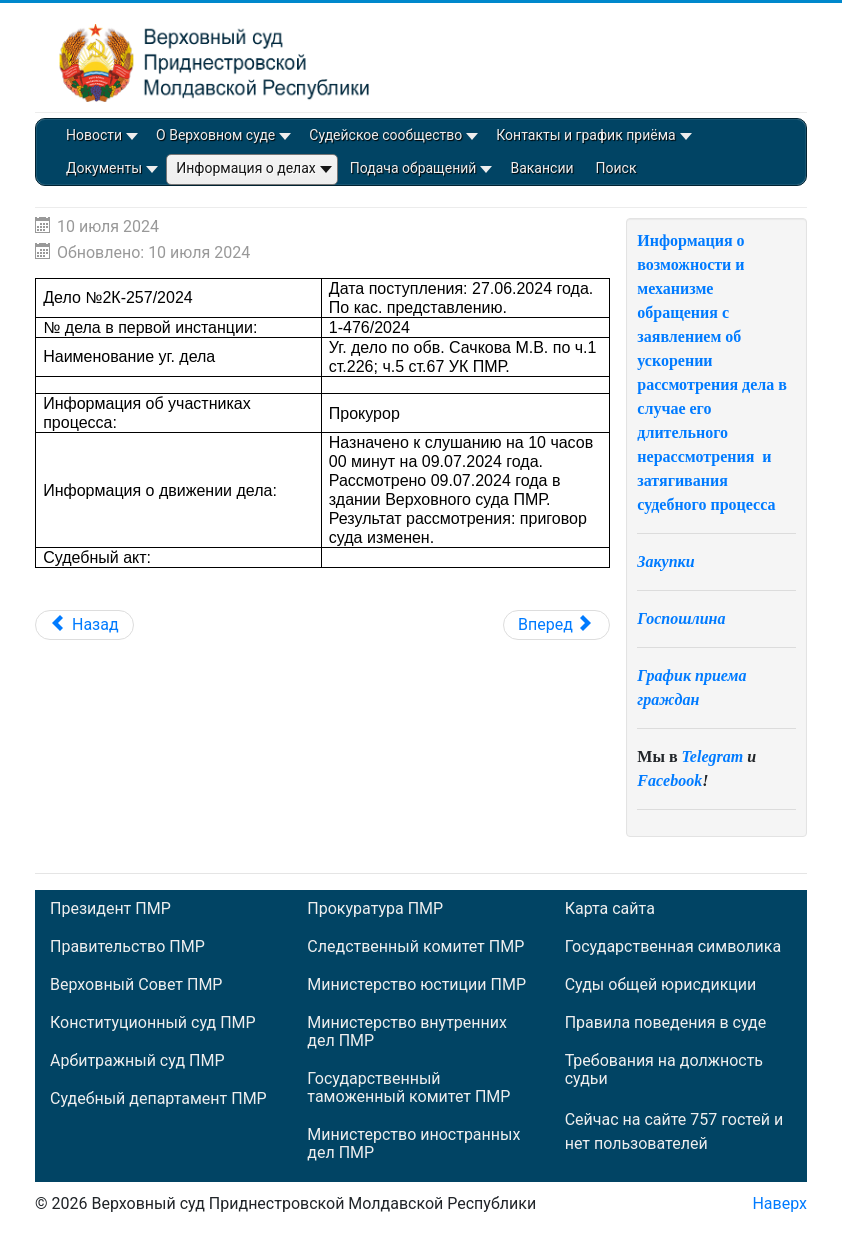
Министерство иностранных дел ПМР (413, 1144)
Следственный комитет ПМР (415, 947)
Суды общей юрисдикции (661, 985)
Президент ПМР (110, 909)
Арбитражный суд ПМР (137, 1061)
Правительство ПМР (127, 947)
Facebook (669, 780)
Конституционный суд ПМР (153, 1023)
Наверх (779, 1203)
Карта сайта (610, 909)
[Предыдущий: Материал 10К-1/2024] (84, 625)
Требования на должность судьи (664, 1070)
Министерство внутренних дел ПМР (407, 1032)
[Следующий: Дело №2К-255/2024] (556, 625)
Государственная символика (673, 947)
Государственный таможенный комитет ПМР (408, 1088)
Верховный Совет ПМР (136, 985)
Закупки (665, 561)
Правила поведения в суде (666, 1023)
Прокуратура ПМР (375, 909)
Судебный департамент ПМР (158, 1099)
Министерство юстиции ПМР (416, 985)
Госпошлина (681, 618)
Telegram (713, 756)
